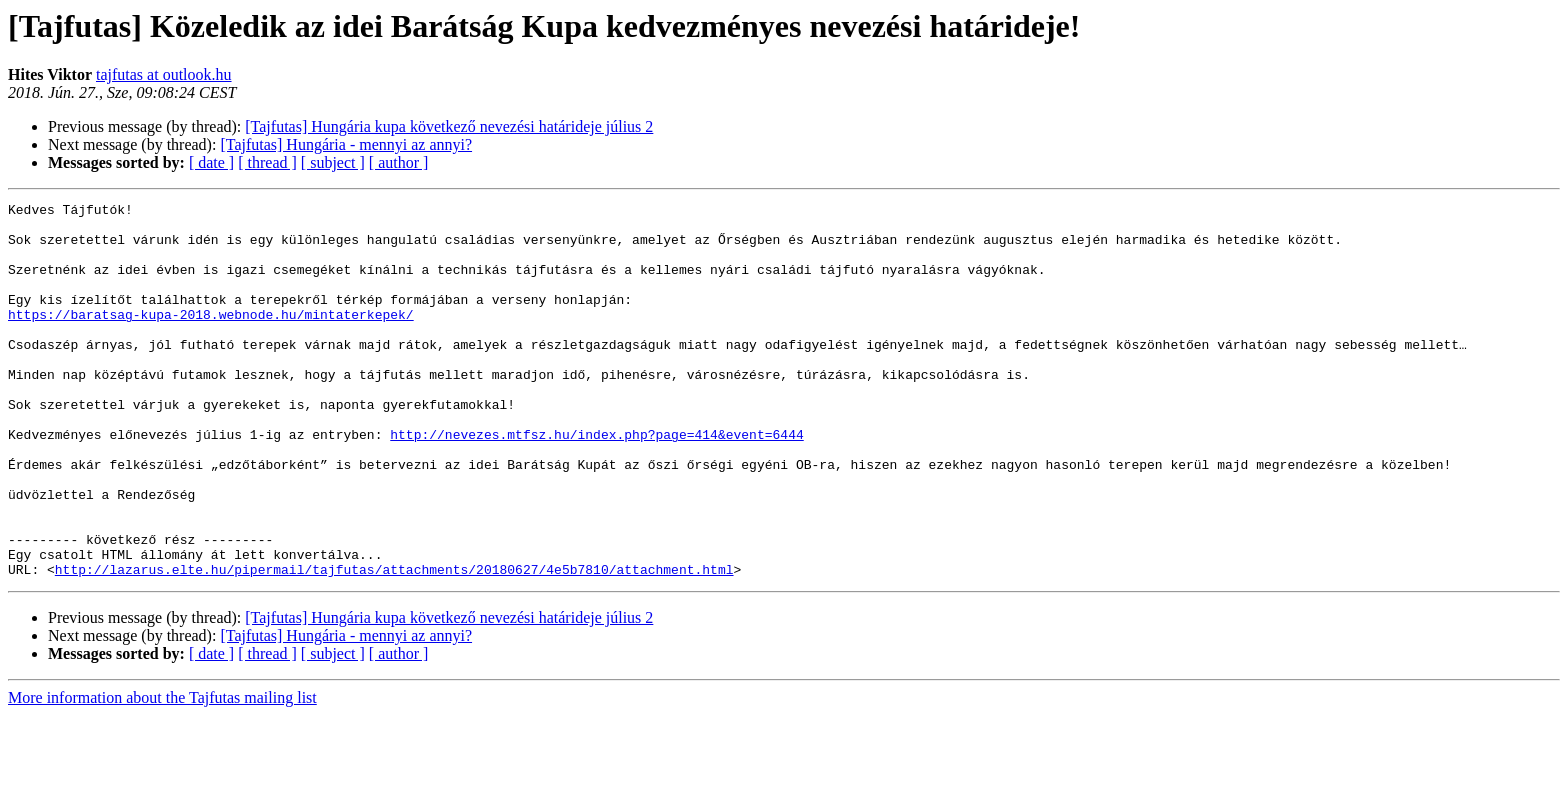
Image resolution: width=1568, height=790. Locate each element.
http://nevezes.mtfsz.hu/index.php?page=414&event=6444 (596, 482)
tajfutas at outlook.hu (164, 74)
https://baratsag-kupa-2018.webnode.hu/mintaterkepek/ (211, 338)
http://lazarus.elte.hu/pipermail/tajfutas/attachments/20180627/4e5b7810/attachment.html (394, 644)
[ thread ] (267, 162)
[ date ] (211, 162)
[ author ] (399, 162)
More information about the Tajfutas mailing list (162, 772)
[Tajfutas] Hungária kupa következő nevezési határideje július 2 (449, 126)
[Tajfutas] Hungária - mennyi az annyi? (346, 144)
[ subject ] (333, 162)
